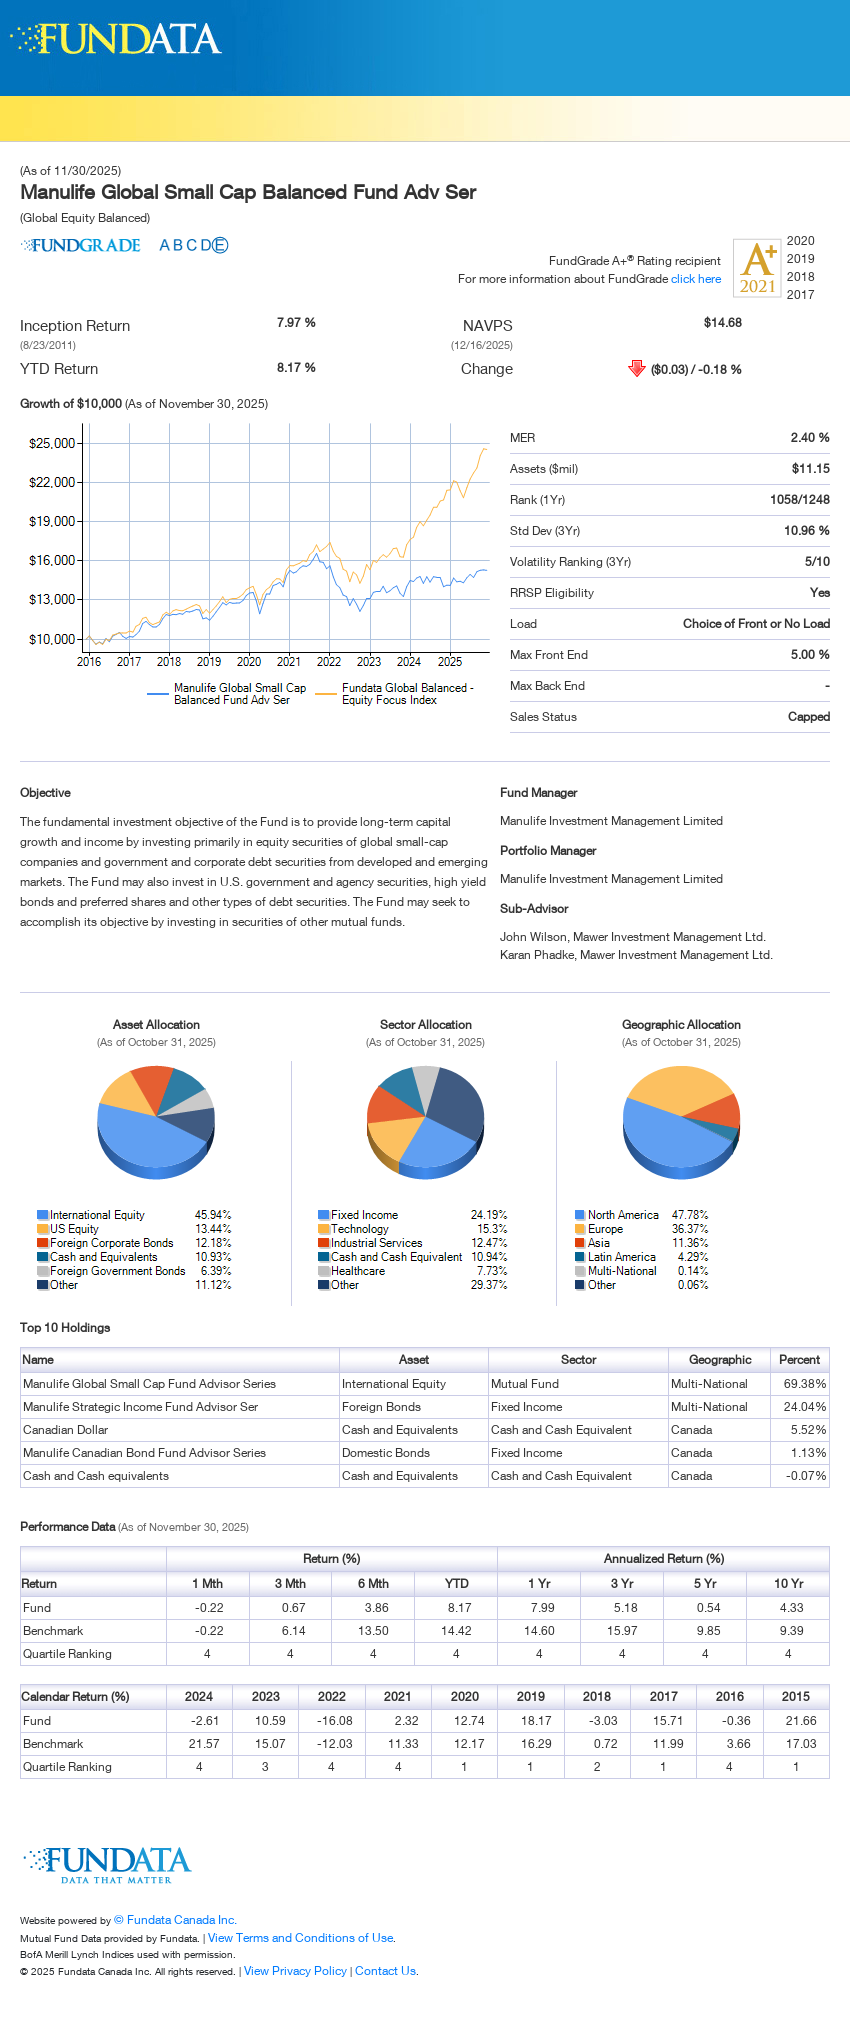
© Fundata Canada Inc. (175, 1919)
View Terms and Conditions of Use (300, 1937)
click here (696, 278)
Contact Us (385, 1970)
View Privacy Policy (295, 1970)
